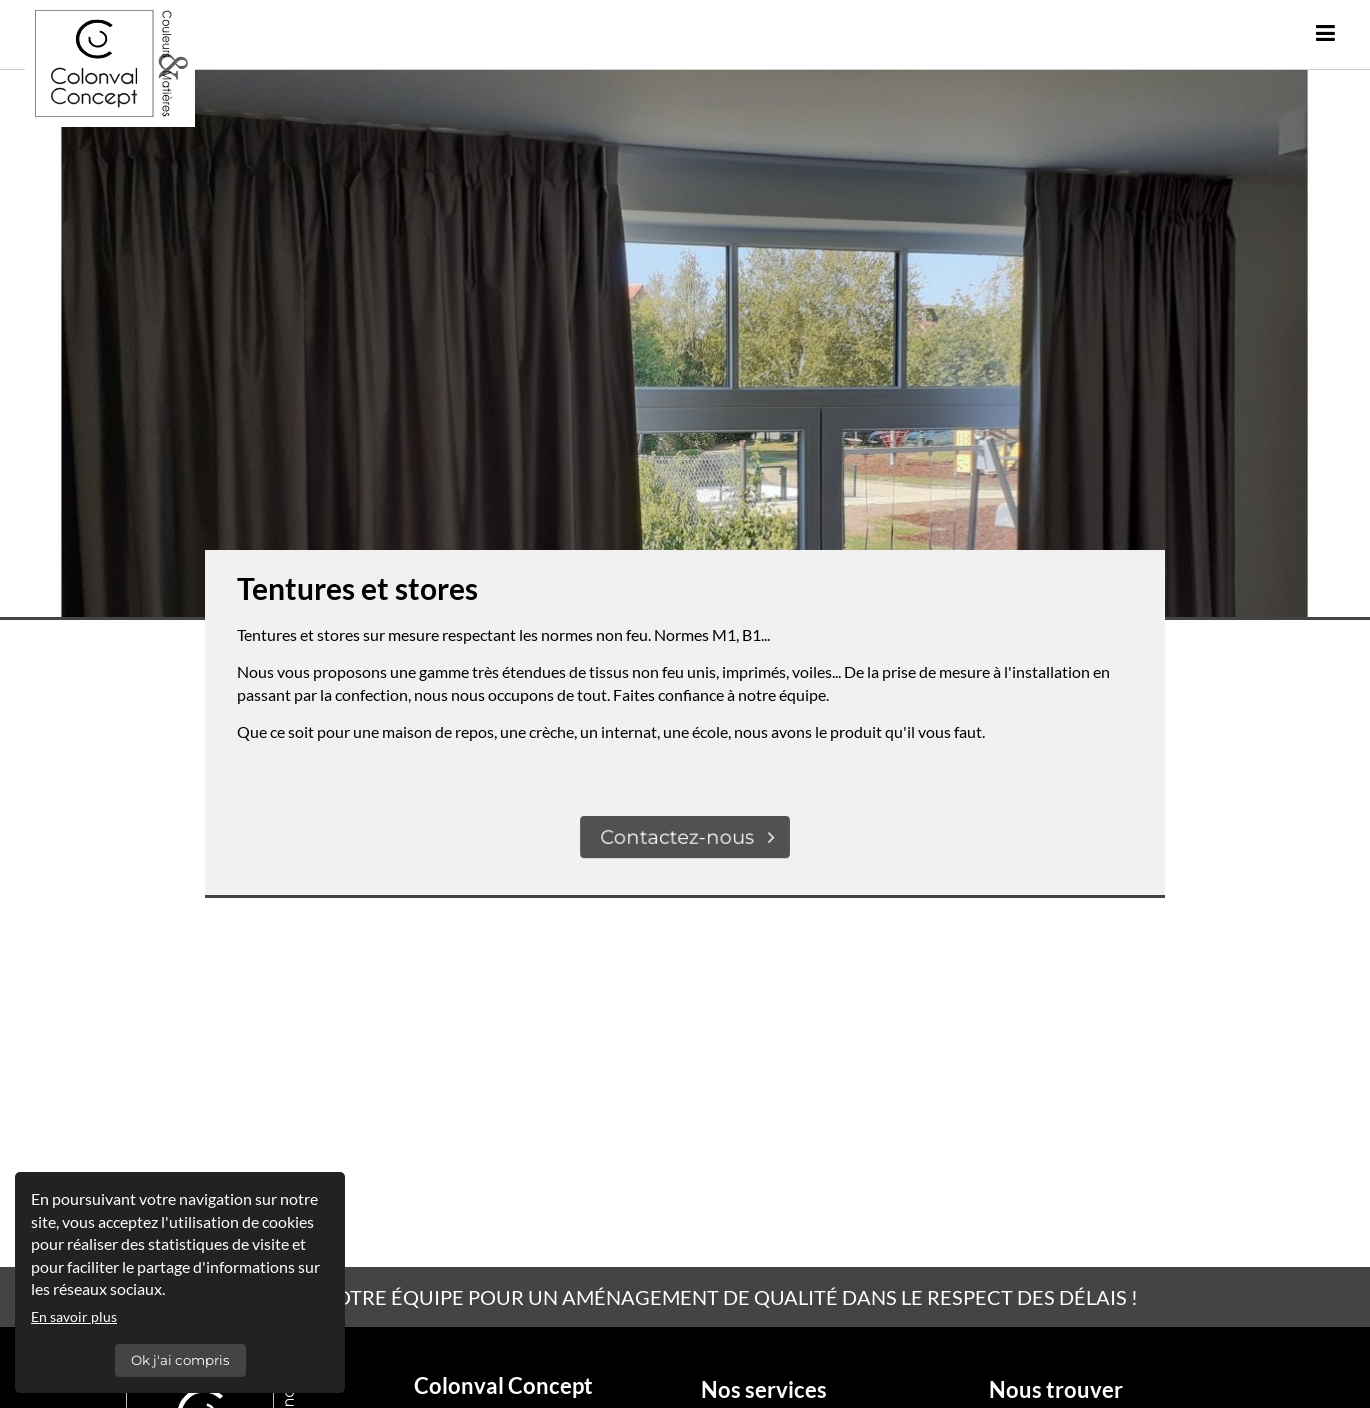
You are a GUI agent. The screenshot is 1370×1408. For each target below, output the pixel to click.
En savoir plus (74, 1316)
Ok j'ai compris (180, 1360)
